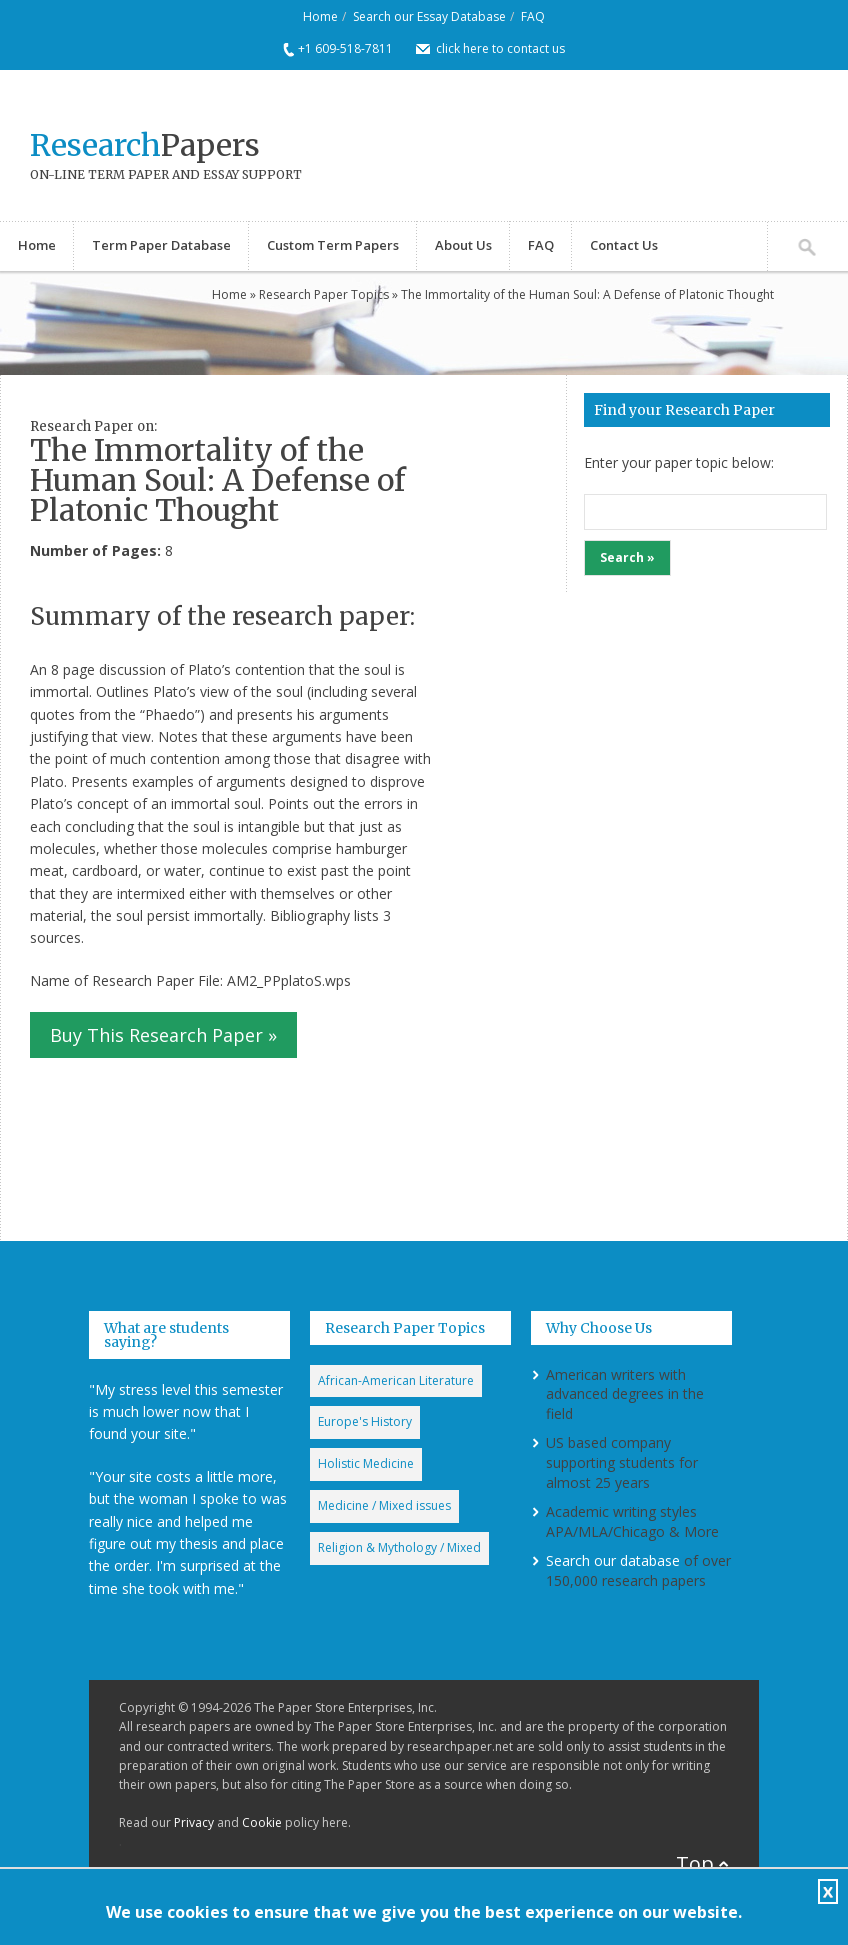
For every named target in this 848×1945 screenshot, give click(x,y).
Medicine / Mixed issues (384, 1505)
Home (320, 16)
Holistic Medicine (366, 1463)
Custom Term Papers (333, 245)
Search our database (613, 1560)
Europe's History (365, 1421)
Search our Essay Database (429, 16)
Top (695, 1863)
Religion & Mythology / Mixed (399, 1547)
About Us (463, 245)
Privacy (194, 1822)
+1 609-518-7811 (345, 48)
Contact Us (624, 245)
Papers (145, 145)
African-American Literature (396, 1380)
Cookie (262, 1822)
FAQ (533, 16)
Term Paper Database (161, 245)
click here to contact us (500, 48)
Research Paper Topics (324, 294)
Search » (627, 557)
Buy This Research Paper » (163, 1035)
